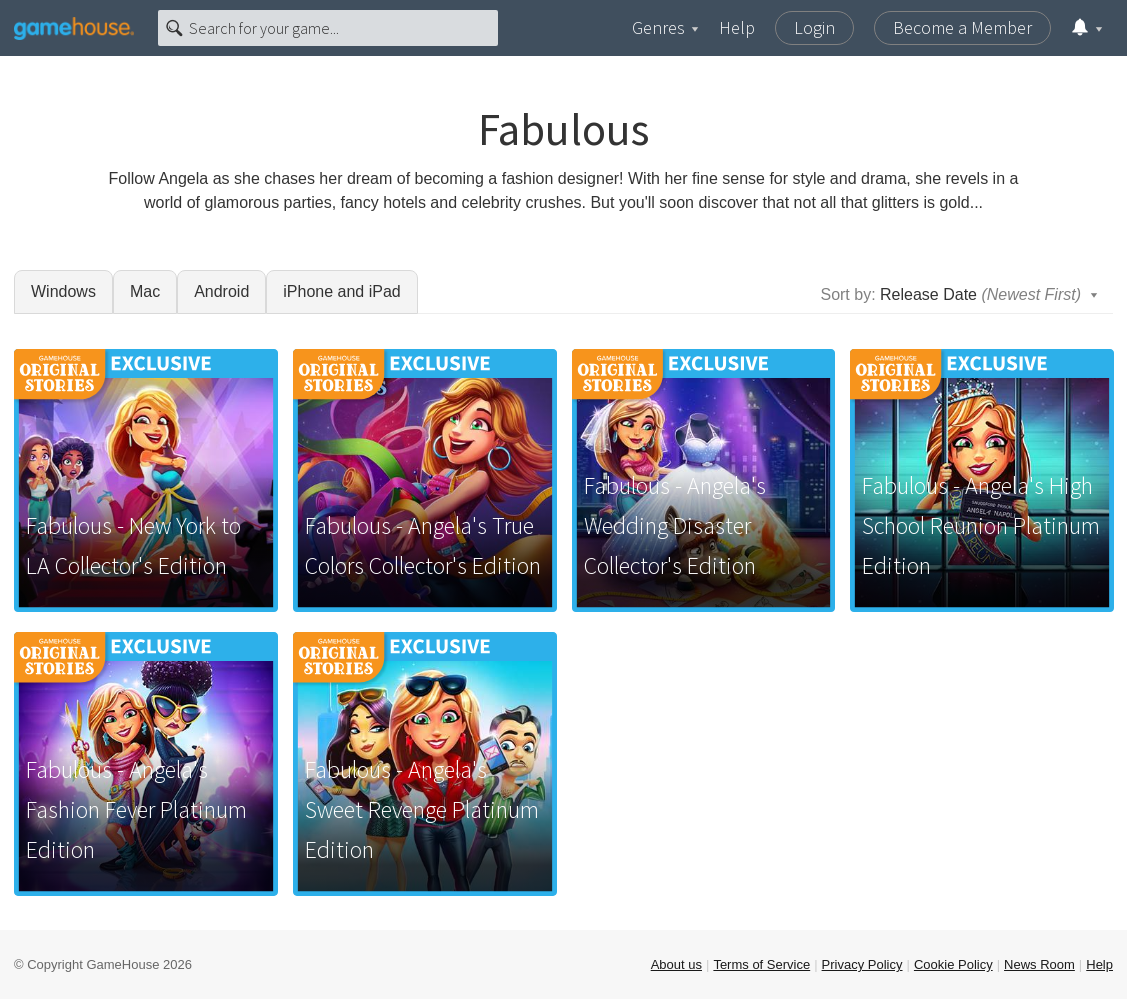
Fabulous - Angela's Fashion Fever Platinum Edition (136, 809)
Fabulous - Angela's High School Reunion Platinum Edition (981, 525)
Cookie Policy (953, 964)
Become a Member (962, 27)
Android (221, 291)
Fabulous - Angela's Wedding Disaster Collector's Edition (675, 525)
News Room (1039, 964)
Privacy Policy (862, 964)
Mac (145, 291)
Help (737, 27)
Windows (63, 291)
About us (676, 964)
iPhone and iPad (341, 291)
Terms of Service (761, 964)
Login (814, 27)
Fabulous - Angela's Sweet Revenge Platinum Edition (422, 809)
